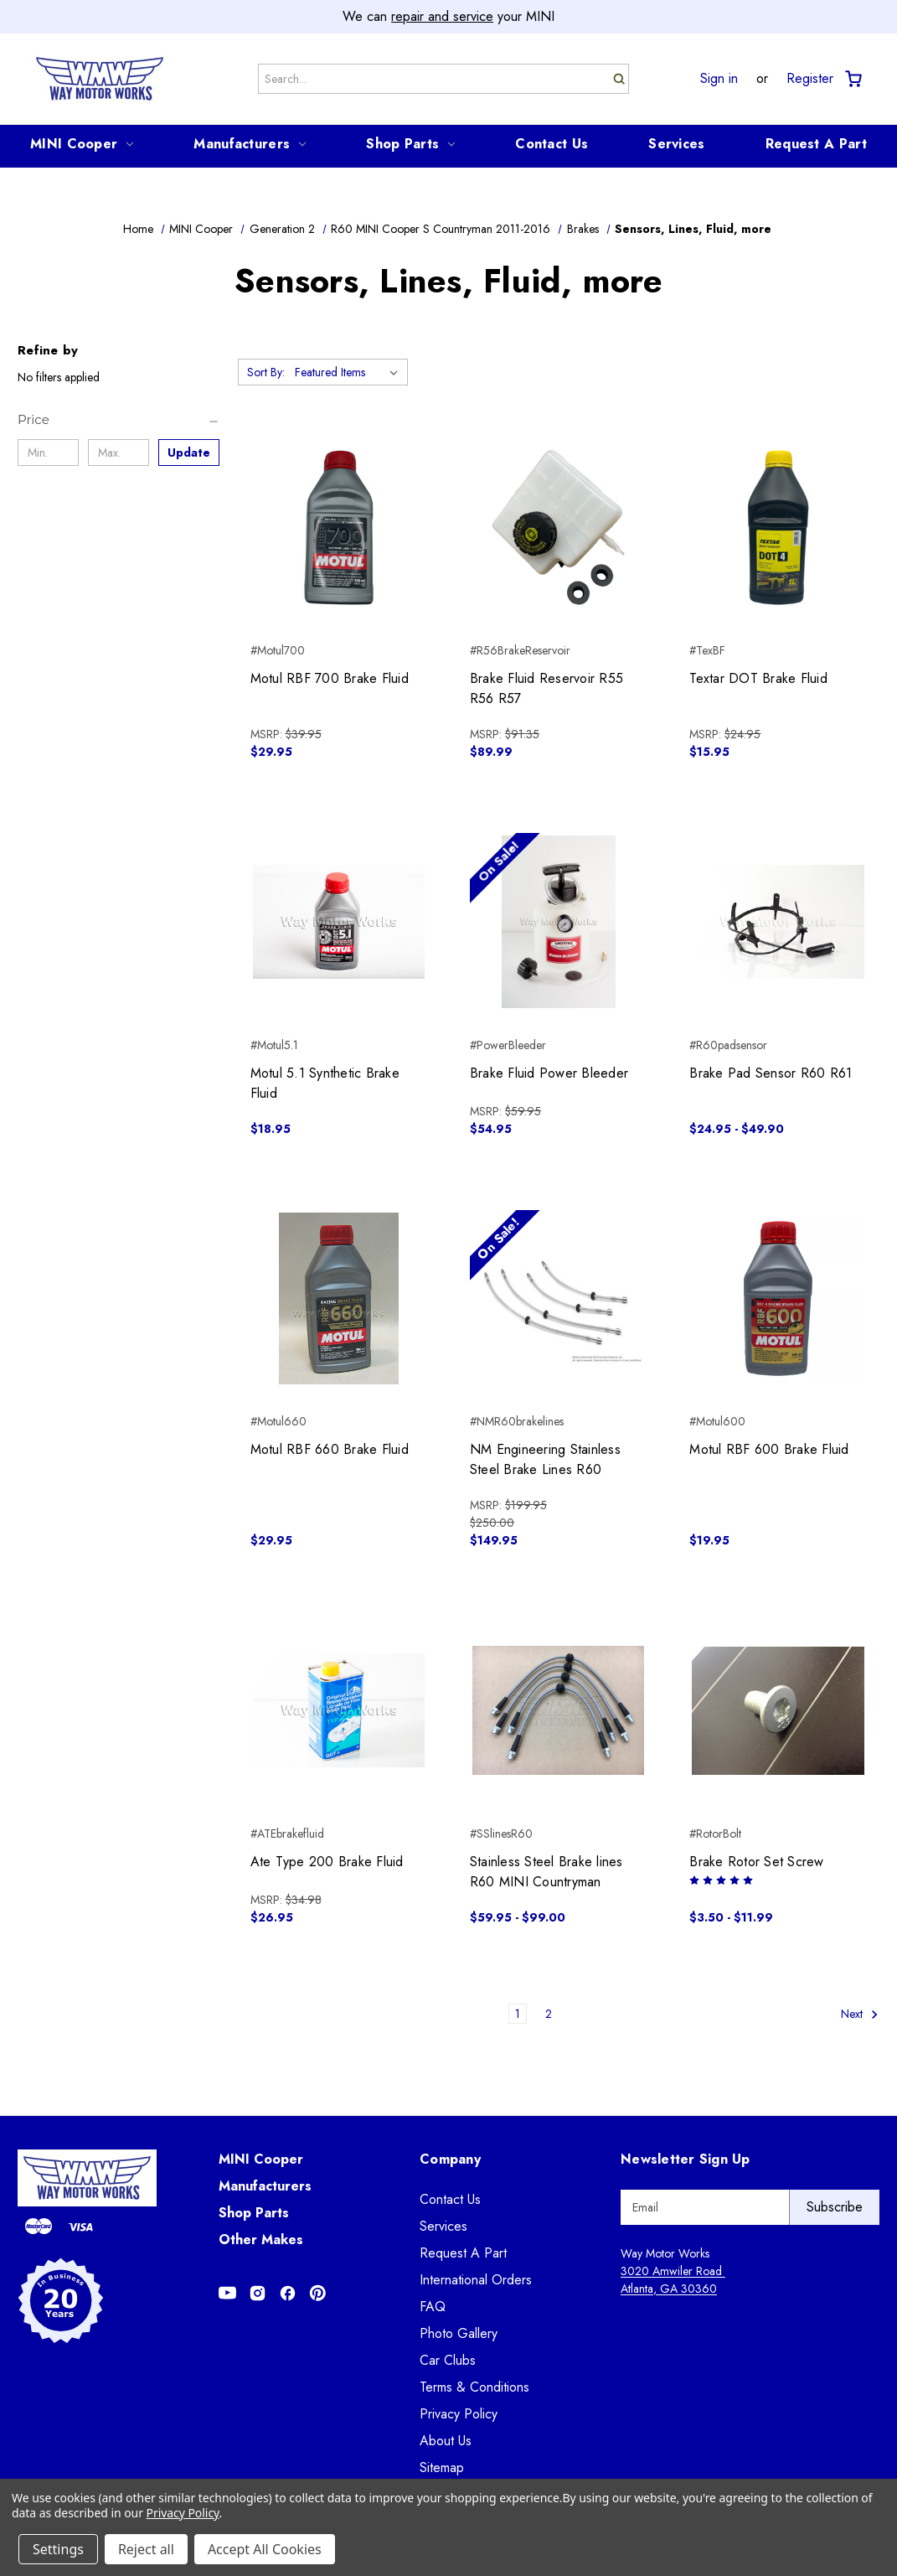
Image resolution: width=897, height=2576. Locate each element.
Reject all (146, 2549)
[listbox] (349, 372)
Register (809, 78)
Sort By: (266, 372)
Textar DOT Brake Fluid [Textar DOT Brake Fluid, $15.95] (758, 678)
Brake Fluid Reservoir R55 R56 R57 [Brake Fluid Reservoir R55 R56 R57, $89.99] (546, 688)
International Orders (476, 2279)
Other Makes (261, 2239)
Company (450, 2159)
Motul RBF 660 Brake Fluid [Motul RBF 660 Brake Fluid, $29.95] (329, 1449)
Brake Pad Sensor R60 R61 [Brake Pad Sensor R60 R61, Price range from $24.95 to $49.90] (770, 1073)
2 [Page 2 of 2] (548, 2013)
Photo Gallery (458, 2333)
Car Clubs (448, 2360)
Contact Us (551, 143)
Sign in (719, 78)
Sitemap (442, 2467)
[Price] (119, 420)
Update (189, 452)
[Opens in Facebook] (287, 2293)
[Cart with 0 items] (852, 79)
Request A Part (816, 143)
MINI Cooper (81, 143)
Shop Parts (410, 143)
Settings (58, 2549)
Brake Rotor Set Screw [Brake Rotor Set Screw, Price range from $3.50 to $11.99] (756, 1861)
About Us (446, 2440)
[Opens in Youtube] (227, 2293)
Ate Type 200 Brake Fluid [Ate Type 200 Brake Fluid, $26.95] (327, 1861)
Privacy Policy (458, 2413)
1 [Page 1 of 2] (517, 2013)
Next (860, 2014)
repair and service (442, 16)
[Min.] (48, 452)
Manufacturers (249, 143)
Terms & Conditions (474, 2387)
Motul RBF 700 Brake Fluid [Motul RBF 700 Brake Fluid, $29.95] (329, 678)
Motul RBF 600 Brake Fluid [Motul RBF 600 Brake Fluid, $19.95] (768, 1449)
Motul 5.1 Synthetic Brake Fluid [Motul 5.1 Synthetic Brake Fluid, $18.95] (325, 1083)
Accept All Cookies (265, 2549)
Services (676, 143)
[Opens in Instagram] (257, 2293)
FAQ (433, 2306)
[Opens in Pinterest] (318, 2293)
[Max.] (118, 452)
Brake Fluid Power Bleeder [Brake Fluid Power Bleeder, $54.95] (549, 1073)
